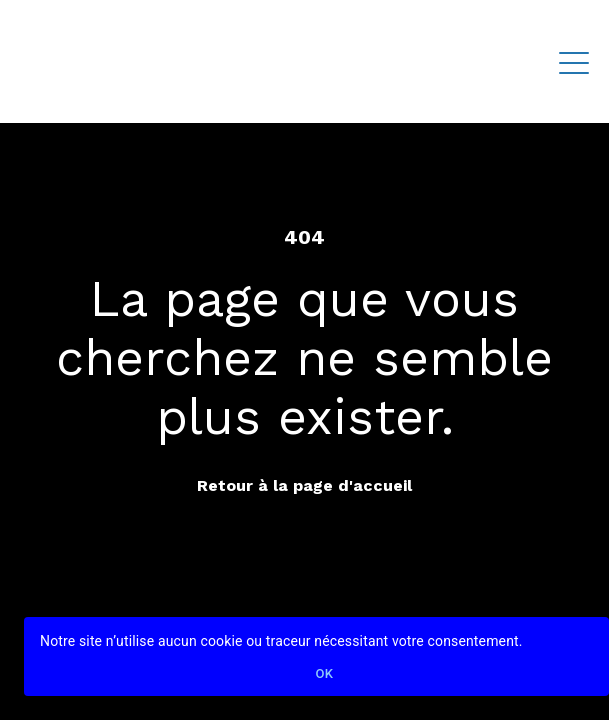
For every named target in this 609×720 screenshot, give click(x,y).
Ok (325, 674)
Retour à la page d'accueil (304, 485)
